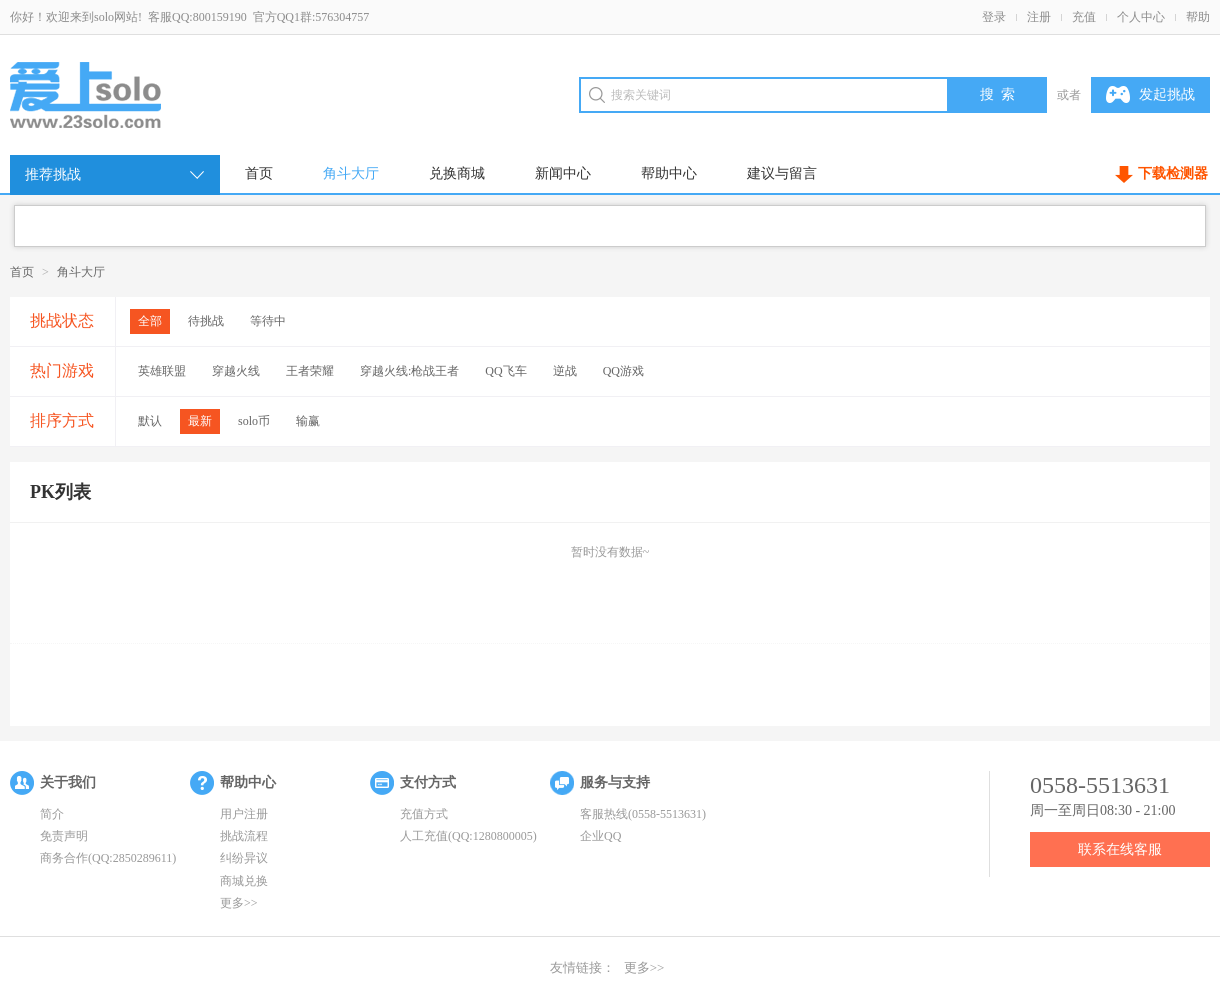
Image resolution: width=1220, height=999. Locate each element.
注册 (1039, 17)
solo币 (254, 421)
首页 (259, 173)
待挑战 (206, 321)
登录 (994, 17)
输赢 (308, 421)
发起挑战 (1150, 95)
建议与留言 (782, 173)
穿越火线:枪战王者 (409, 371)
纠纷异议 (244, 858)
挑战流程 (244, 836)
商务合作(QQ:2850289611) (108, 858)
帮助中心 (669, 173)
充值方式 (424, 814)
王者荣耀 (310, 371)
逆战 (565, 371)
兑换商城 (457, 173)
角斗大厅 (351, 173)
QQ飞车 (505, 371)
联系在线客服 (1120, 849)
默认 (150, 421)
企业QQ (600, 836)
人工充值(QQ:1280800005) (468, 836)
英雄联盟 (162, 371)
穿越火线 (236, 371)
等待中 (268, 321)
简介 (52, 814)
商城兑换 (244, 881)
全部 (150, 321)
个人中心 (1141, 17)
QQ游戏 (623, 371)
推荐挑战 (116, 175)
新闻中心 (563, 173)
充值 (1084, 17)
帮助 (1198, 17)
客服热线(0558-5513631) (643, 814)
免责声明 (64, 836)
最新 (200, 421)
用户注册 (244, 814)
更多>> (239, 903)
